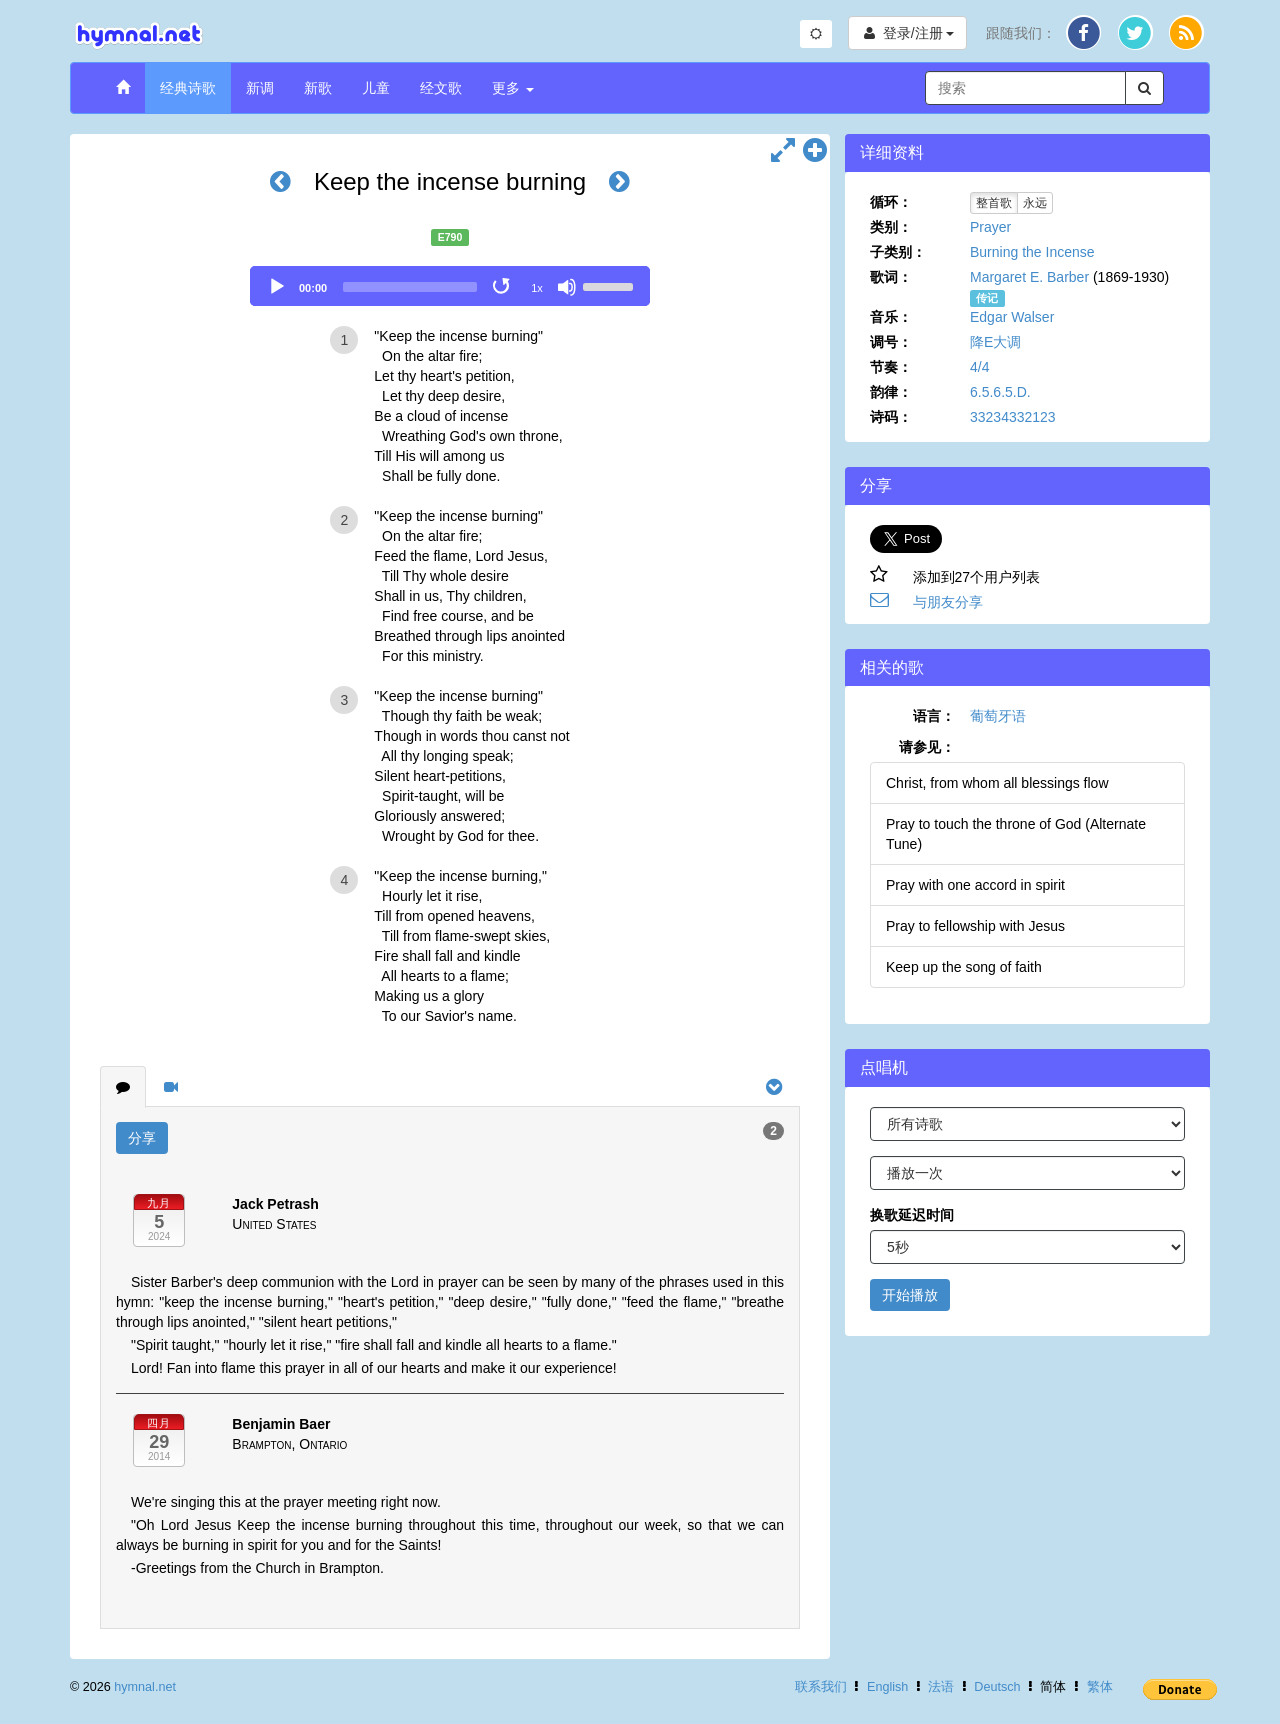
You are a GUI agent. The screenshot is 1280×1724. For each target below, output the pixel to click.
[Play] (277, 287)
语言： (934, 716)
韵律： (891, 392)
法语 (941, 1687)
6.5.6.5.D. (1000, 392)
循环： (891, 202)
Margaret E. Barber (1029, 277)
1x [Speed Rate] (537, 288)
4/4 (979, 367)
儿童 (376, 88)
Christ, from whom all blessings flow (997, 783)
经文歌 (441, 88)
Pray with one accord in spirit (975, 885)
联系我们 (821, 1687)
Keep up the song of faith (964, 967)
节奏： (891, 367)
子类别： (898, 252)
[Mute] (567, 287)
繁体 (1100, 1687)
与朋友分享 (948, 602)
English (887, 1687)
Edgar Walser (1012, 317)
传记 (987, 298)
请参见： (927, 747)
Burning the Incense (1032, 252)
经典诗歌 (188, 88)
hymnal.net (145, 1687)
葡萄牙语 (998, 716)
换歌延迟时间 (912, 1215)
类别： (891, 227)
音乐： (891, 317)
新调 (260, 88)
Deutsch (997, 1687)
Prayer (990, 227)
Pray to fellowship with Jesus (975, 926)
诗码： (891, 417)
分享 (142, 1138)
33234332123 (1013, 417)
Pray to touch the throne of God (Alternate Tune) (1016, 834)
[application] (450, 286)
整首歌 (994, 203)
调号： (891, 342)
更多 (513, 88)
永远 (1035, 203)
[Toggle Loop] (503, 287)
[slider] (410, 287)
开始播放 (910, 1295)
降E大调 (995, 342)
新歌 (318, 88)
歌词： (891, 277)
